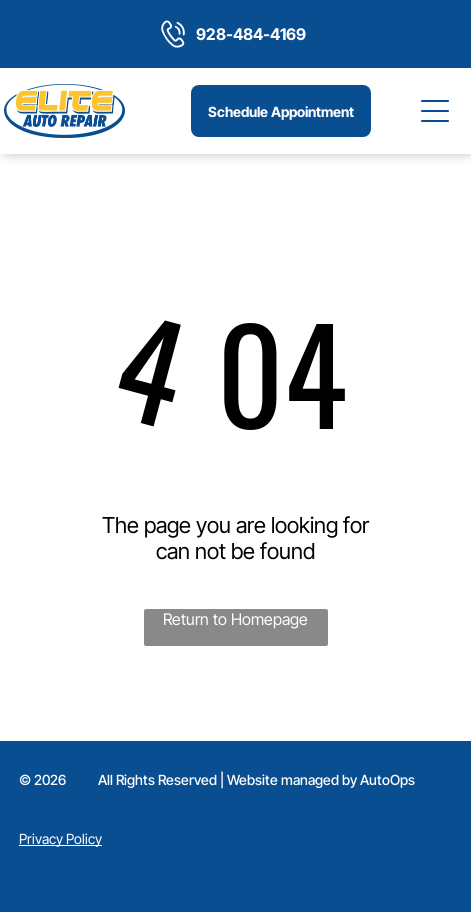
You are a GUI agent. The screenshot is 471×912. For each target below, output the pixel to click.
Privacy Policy (60, 838)
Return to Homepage (235, 619)
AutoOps (387, 779)
